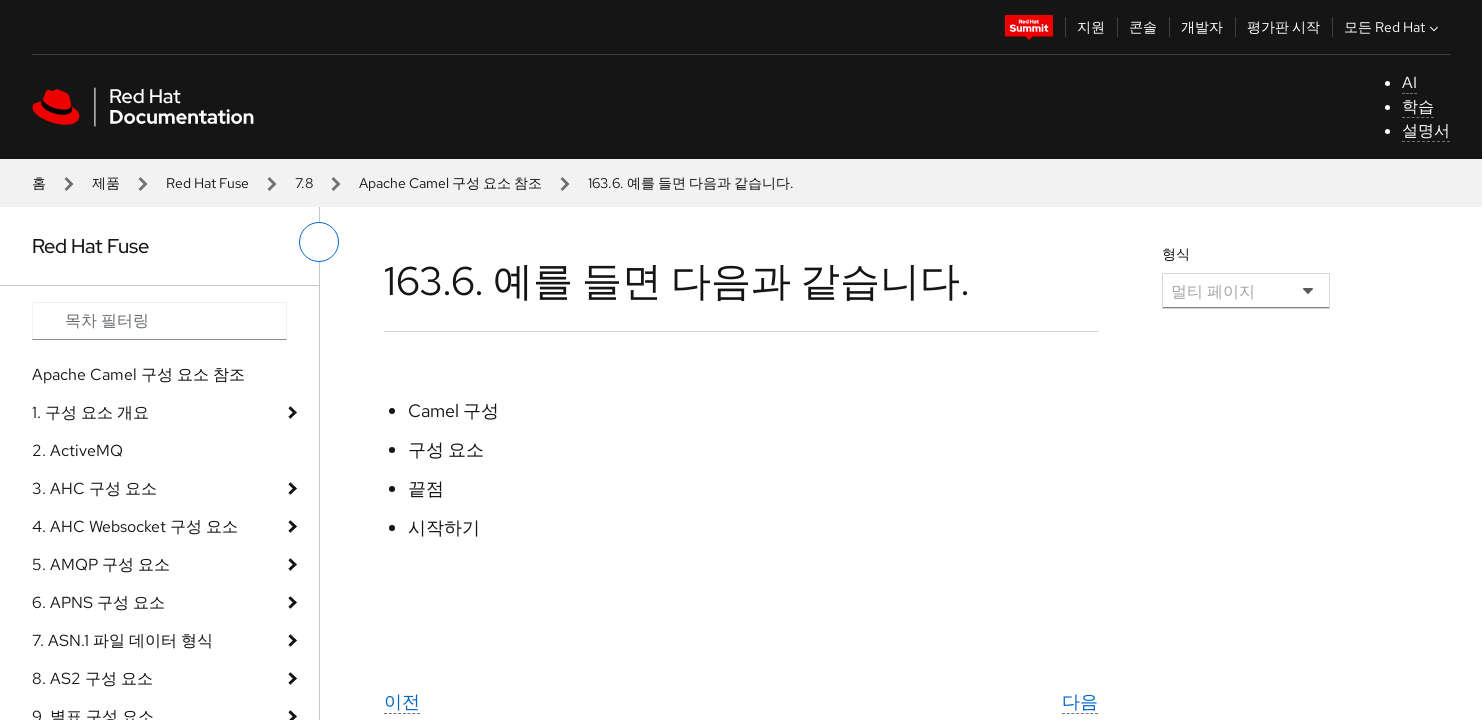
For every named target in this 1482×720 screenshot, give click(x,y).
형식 (1176, 254)
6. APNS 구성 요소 (98, 602)
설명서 (1426, 130)
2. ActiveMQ (77, 450)
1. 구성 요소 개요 (90, 412)
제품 (106, 183)
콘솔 (1143, 27)
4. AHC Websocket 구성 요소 (135, 526)
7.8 (304, 183)
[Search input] (159, 321)
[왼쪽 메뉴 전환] (319, 242)
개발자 (1202, 27)
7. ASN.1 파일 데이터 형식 (122, 640)
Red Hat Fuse (207, 183)
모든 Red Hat (1393, 27)
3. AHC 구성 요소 (94, 488)
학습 (1418, 106)
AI (1409, 82)
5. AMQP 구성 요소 (101, 564)
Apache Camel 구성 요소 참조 (450, 183)
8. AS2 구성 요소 (92, 678)
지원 (1091, 27)
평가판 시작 (1283, 27)
